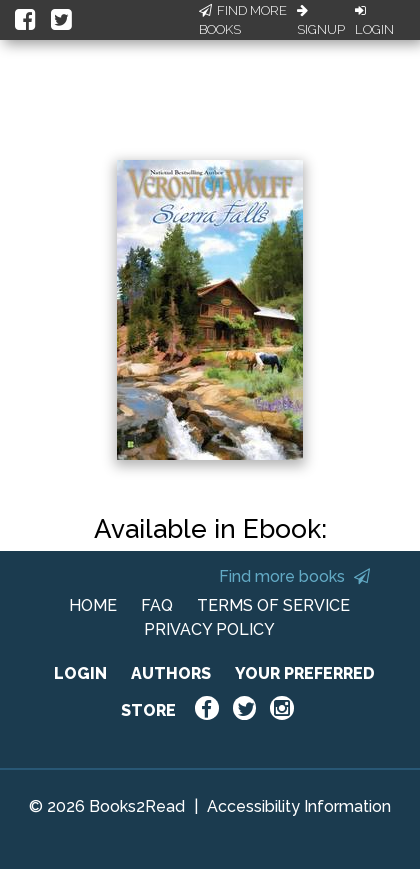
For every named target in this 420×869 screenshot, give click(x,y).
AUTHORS (171, 673)
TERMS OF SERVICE (273, 605)
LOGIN (80, 673)
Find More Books (243, 20)
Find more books (294, 576)
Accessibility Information (299, 806)
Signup (321, 21)
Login (374, 21)
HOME (93, 605)
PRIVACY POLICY (209, 629)
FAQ (157, 605)
